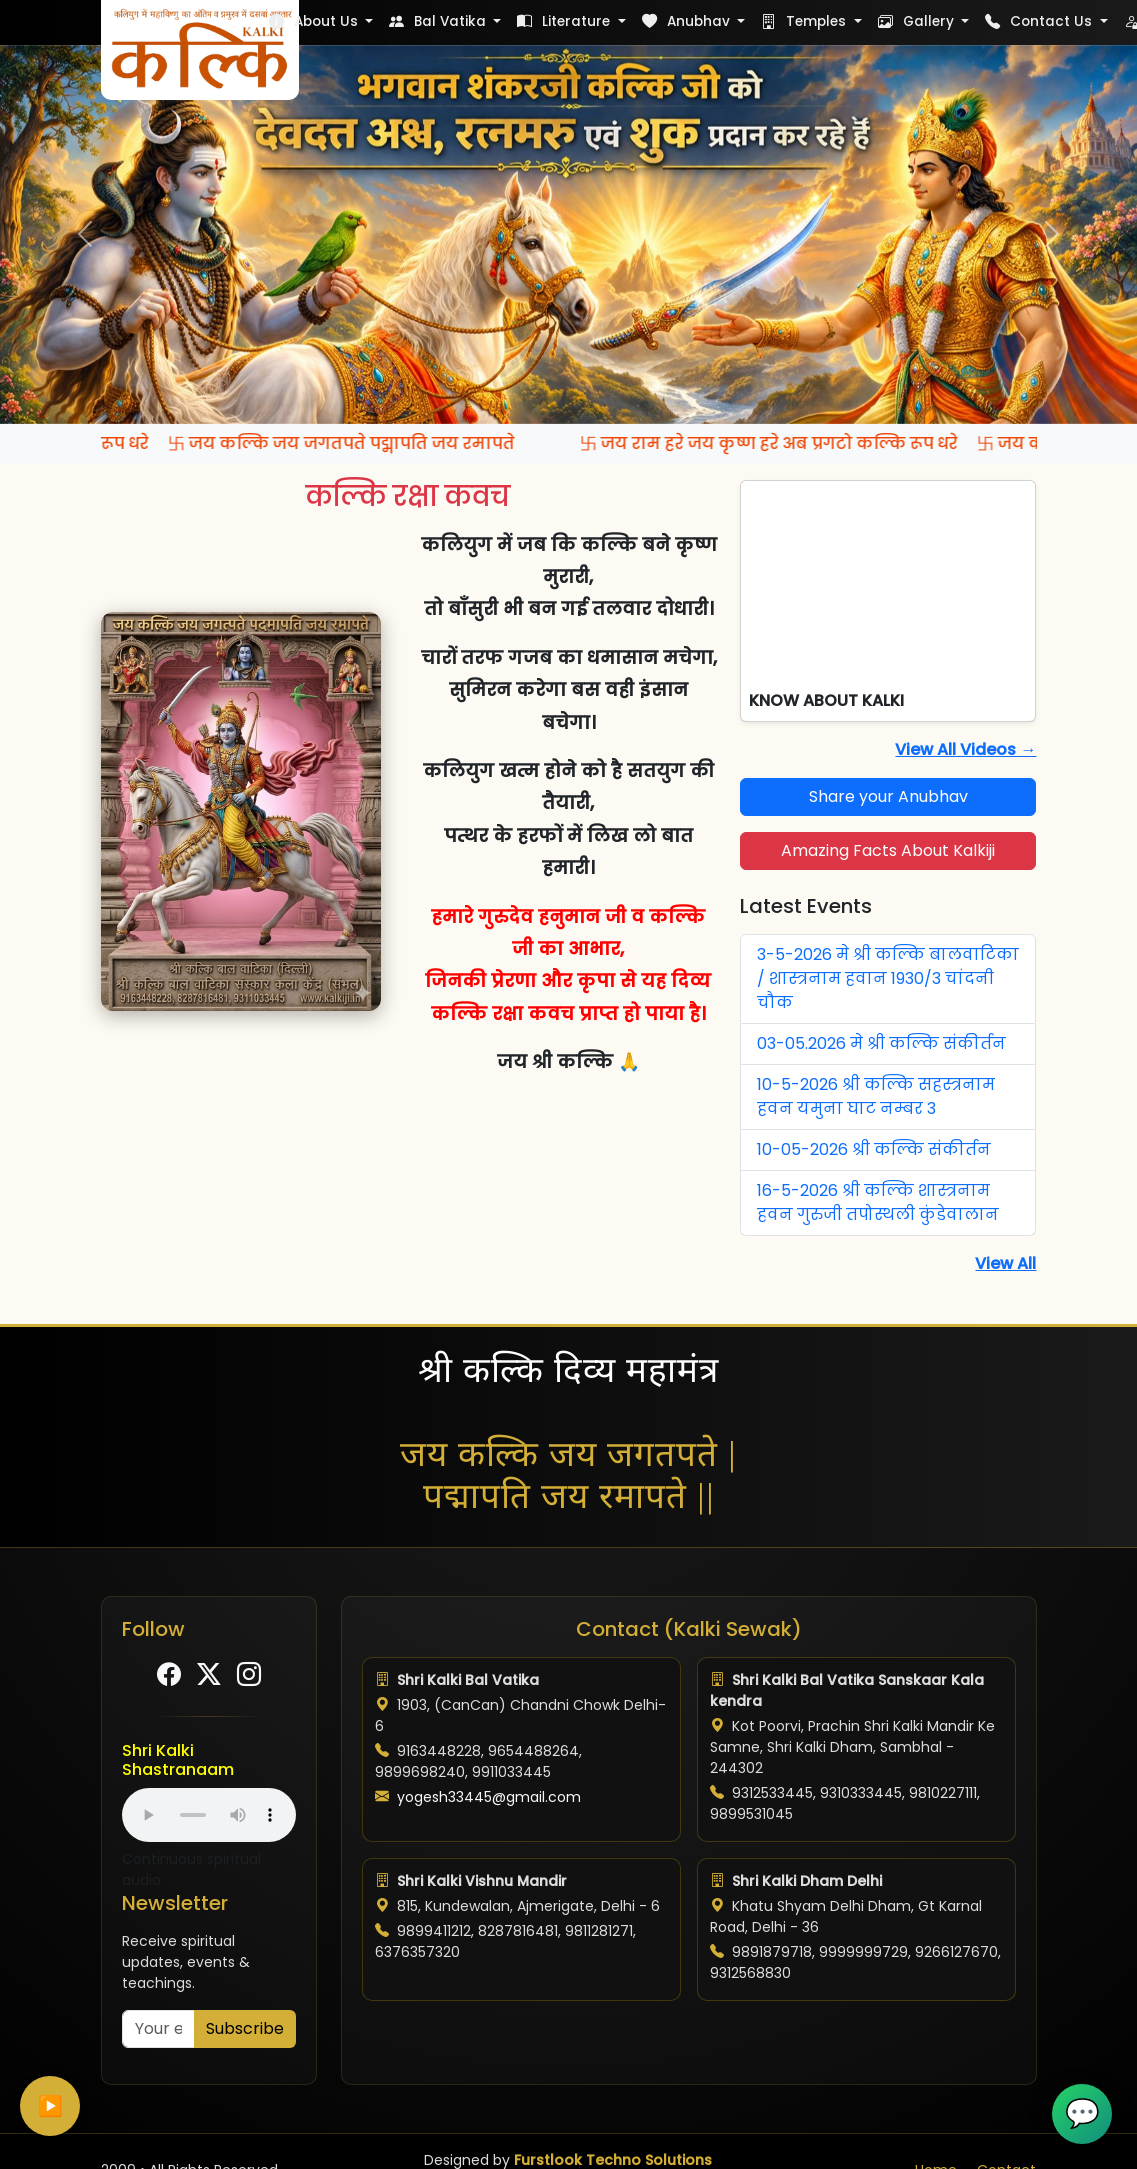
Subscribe (245, 2028)
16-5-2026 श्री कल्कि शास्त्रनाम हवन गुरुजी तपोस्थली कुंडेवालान (878, 1202)
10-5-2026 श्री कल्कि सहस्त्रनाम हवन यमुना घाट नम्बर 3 (876, 1096)
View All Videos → (965, 749)
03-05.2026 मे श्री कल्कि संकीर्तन (881, 1043)
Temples (805, 21)
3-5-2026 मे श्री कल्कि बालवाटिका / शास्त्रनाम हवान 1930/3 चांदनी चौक (888, 978)
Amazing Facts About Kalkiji (888, 850)
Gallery (918, 21)
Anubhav (688, 21)
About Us (315, 21)
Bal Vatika (439, 21)
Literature (565, 21)
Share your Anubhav (888, 796)
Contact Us (1040, 21)
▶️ (50, 2106)
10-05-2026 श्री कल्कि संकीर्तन (874, 1149)
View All (1005, 1263)
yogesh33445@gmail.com (489, 1797)
